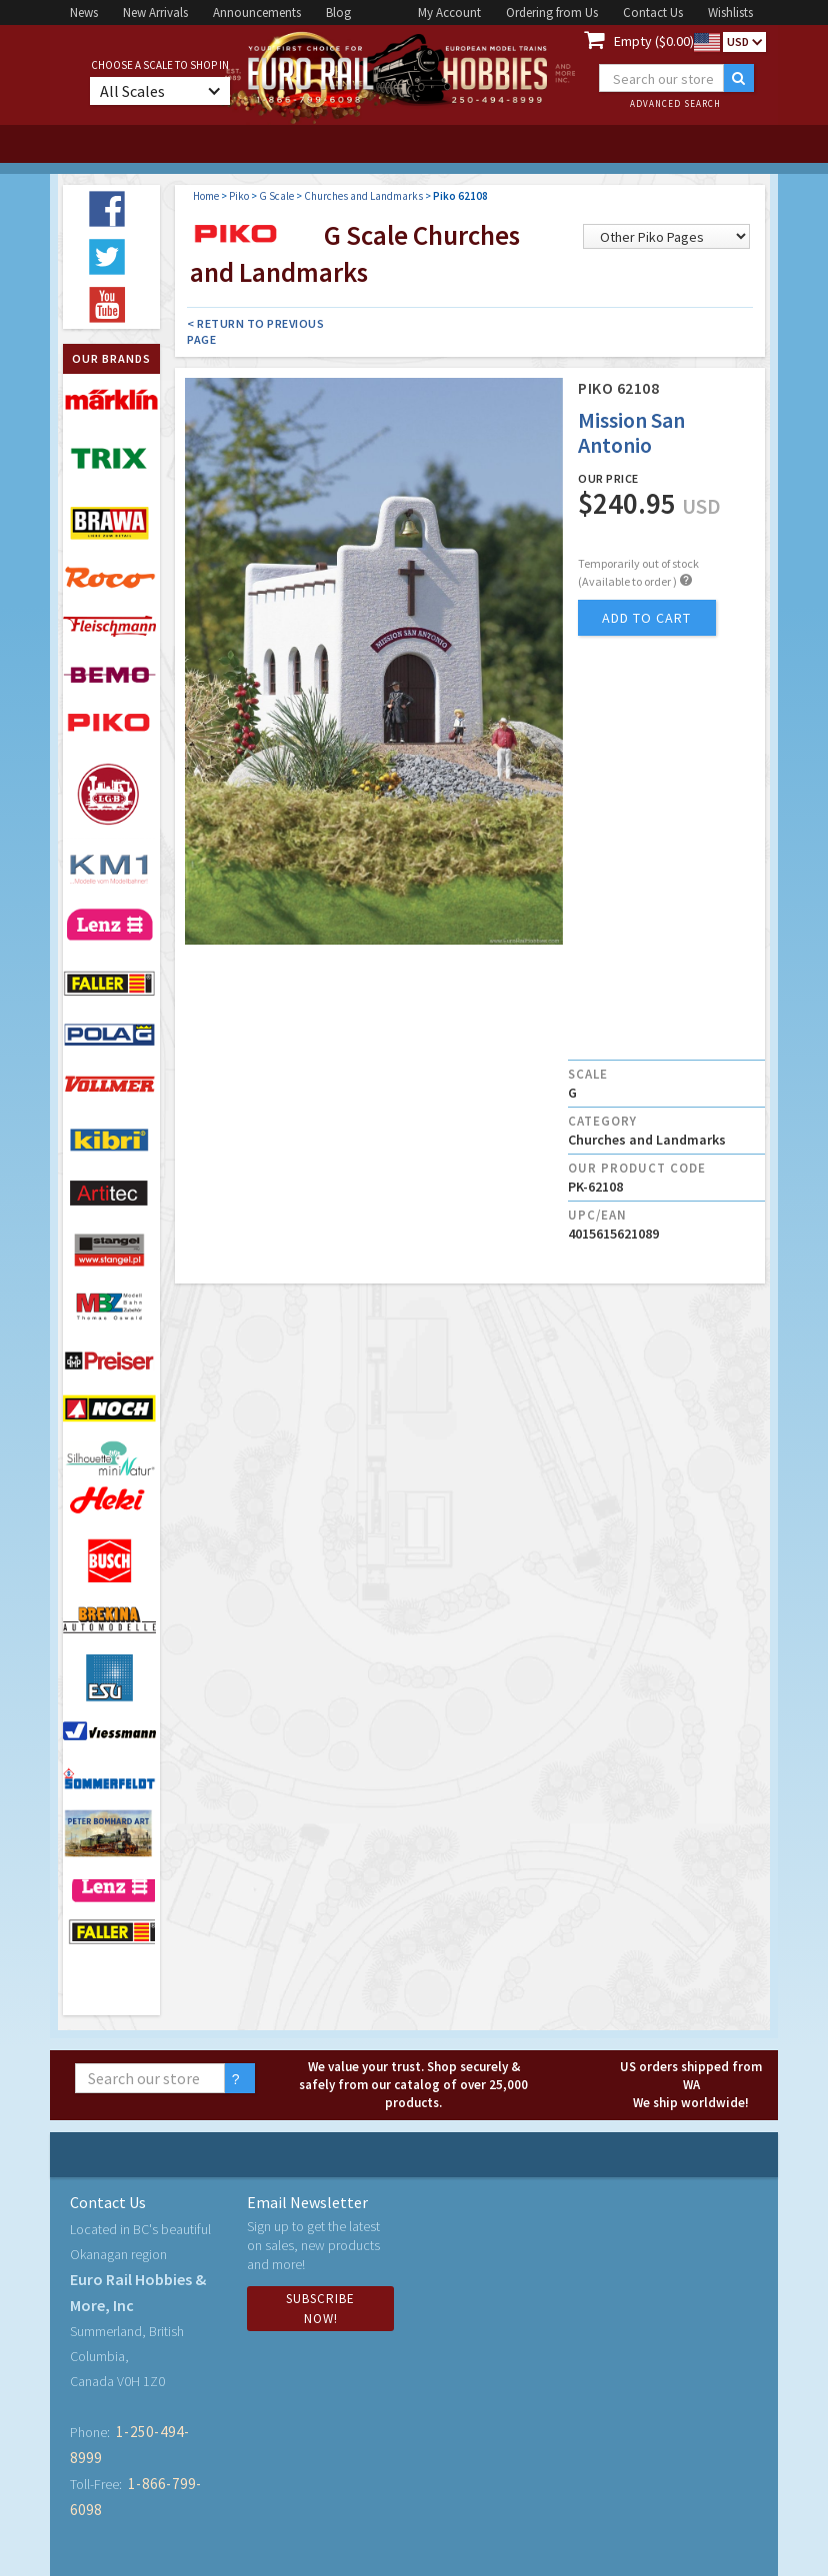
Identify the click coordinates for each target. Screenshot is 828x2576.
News (84, 12)
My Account (449, 12)
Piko (239, 196)
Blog (338, 12)
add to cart (646, 618)
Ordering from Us (552, 12)
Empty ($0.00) (654, 41)
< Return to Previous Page (255, 331)
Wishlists (730, 12)
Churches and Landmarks (363, 196)
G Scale (276, 196)
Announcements (257, 12)
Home (206, 196)
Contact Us (653, 12)
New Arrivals (155, 12)
